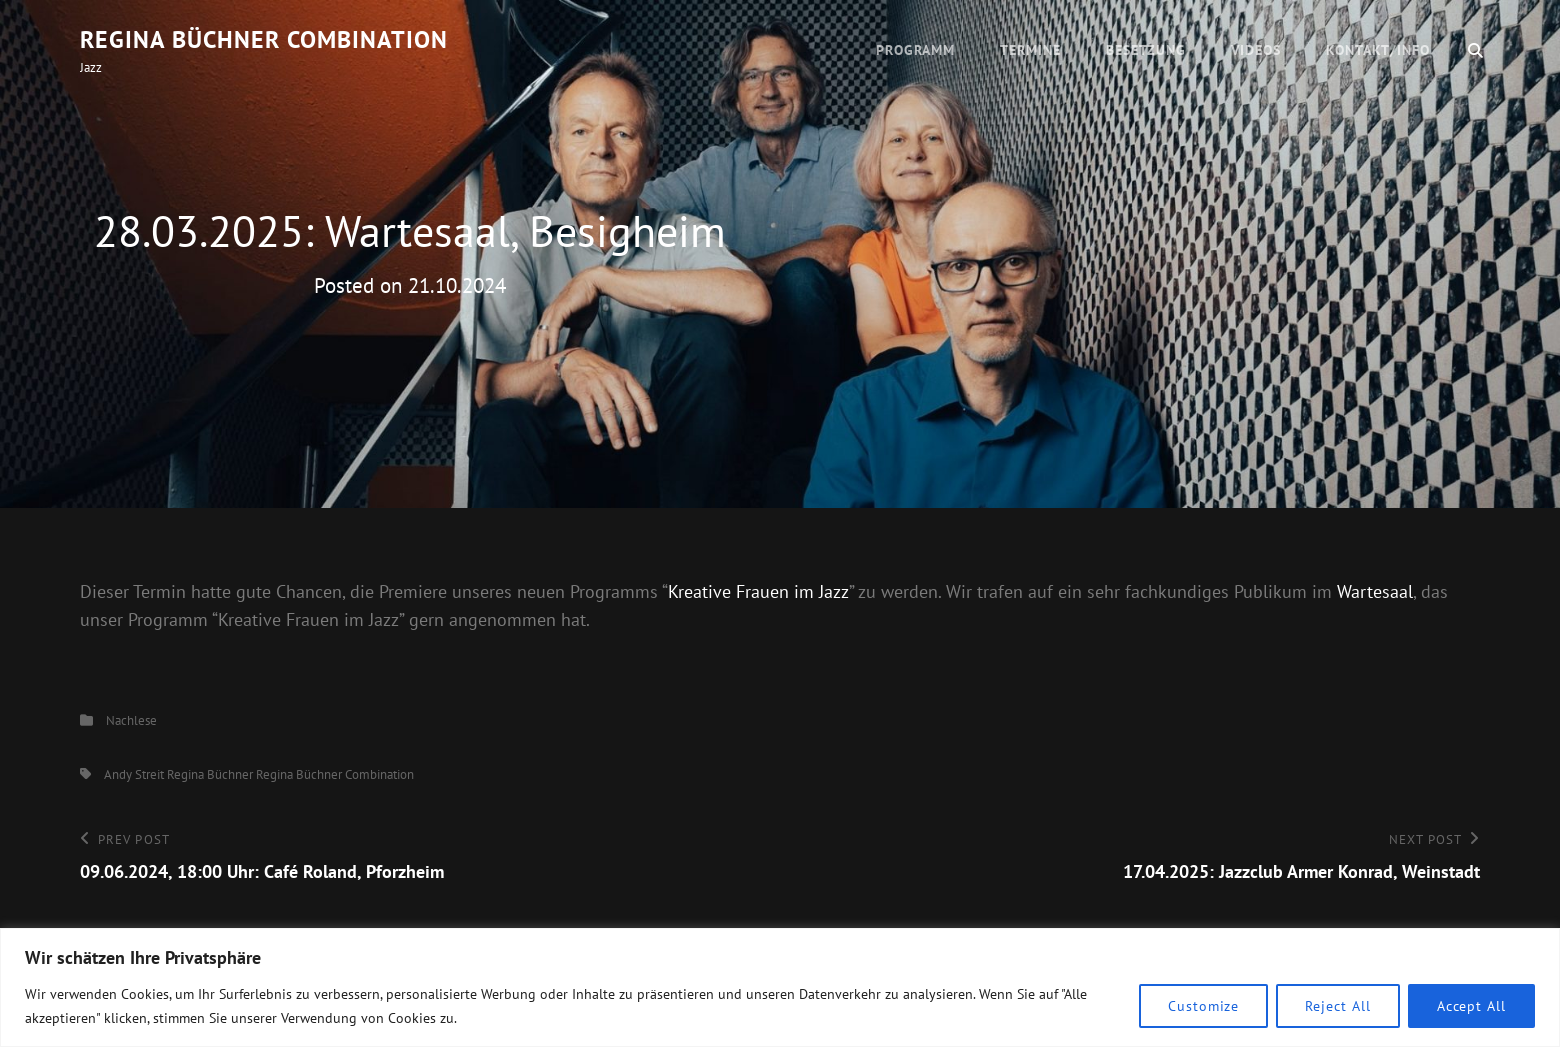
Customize (1203, 1006)
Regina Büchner (210, 774)
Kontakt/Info (1378, 50)
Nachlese (131, 720)
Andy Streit (134, 774)
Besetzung (1146, 50)
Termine (1030, 50)
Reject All (1337, 1006)
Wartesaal (1375, 591)
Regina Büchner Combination (264, 39)
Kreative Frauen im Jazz (758, 591)
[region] (780, 987)
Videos (1256, 50)
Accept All (1471, 1006)
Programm (915, 50)
